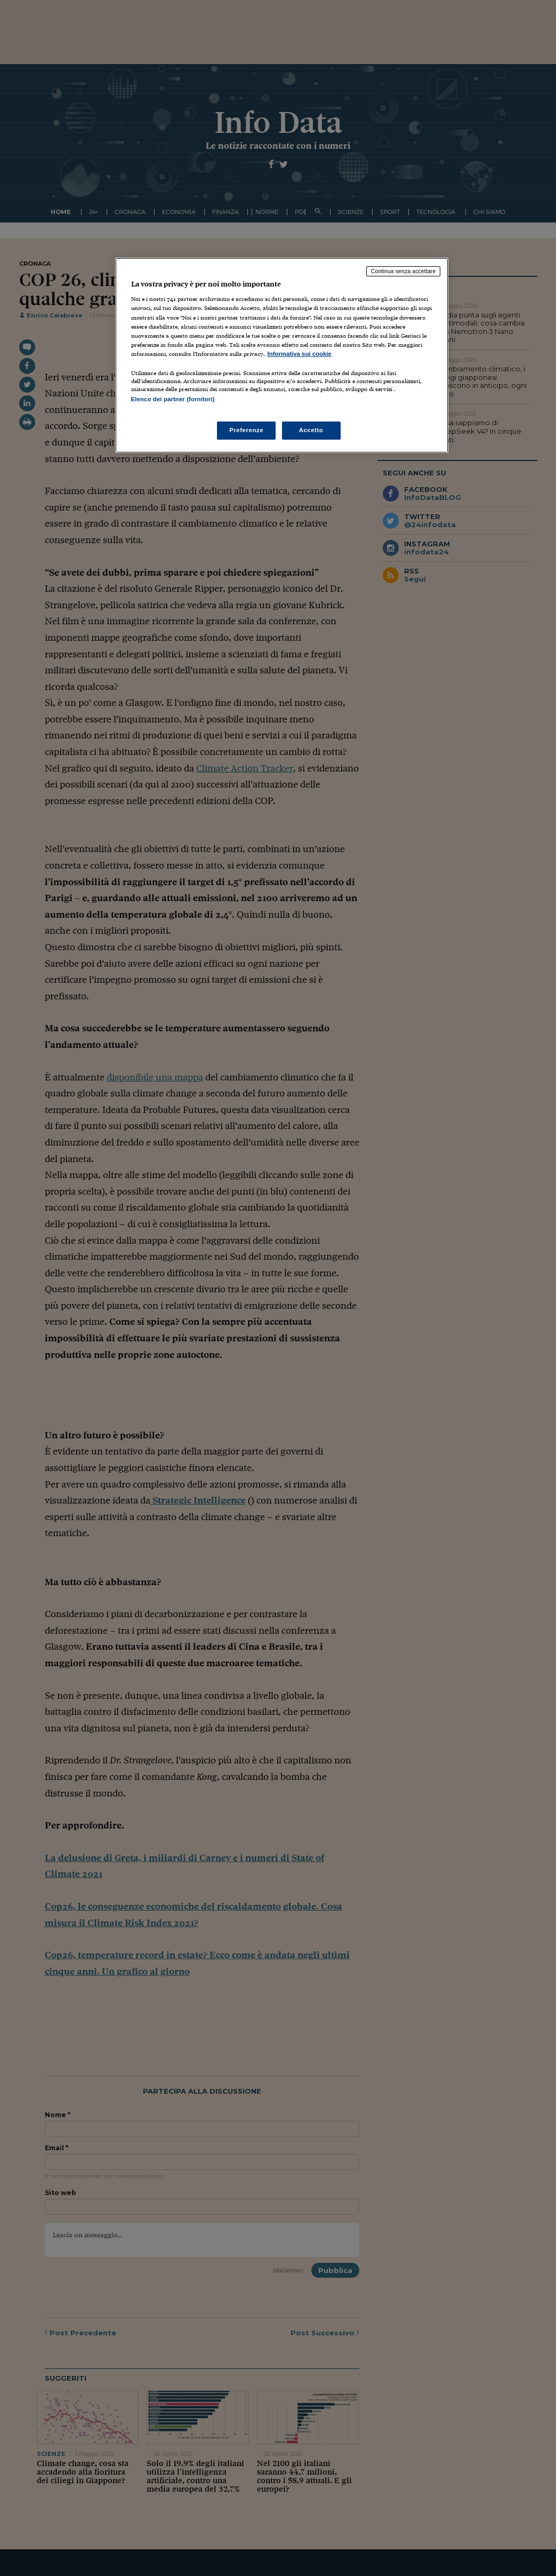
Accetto (311, 430)
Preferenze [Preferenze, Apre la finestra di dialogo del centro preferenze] (246, 430)
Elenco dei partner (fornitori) (173, 399)
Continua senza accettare (403, 271)
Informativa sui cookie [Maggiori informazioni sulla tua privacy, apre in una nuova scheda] (300, 354)
